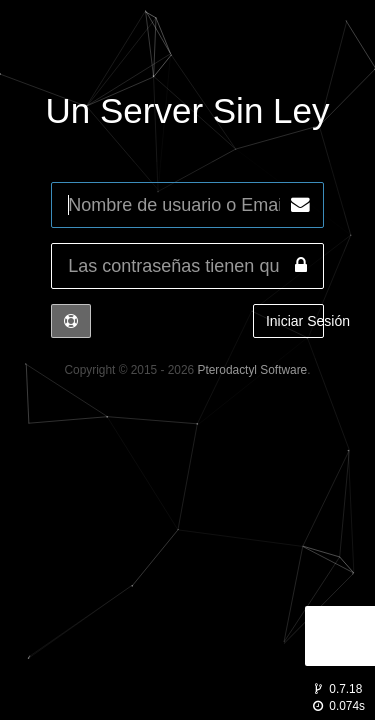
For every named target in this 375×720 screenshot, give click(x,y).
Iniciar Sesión (295, 321)
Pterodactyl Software (253, 370)
